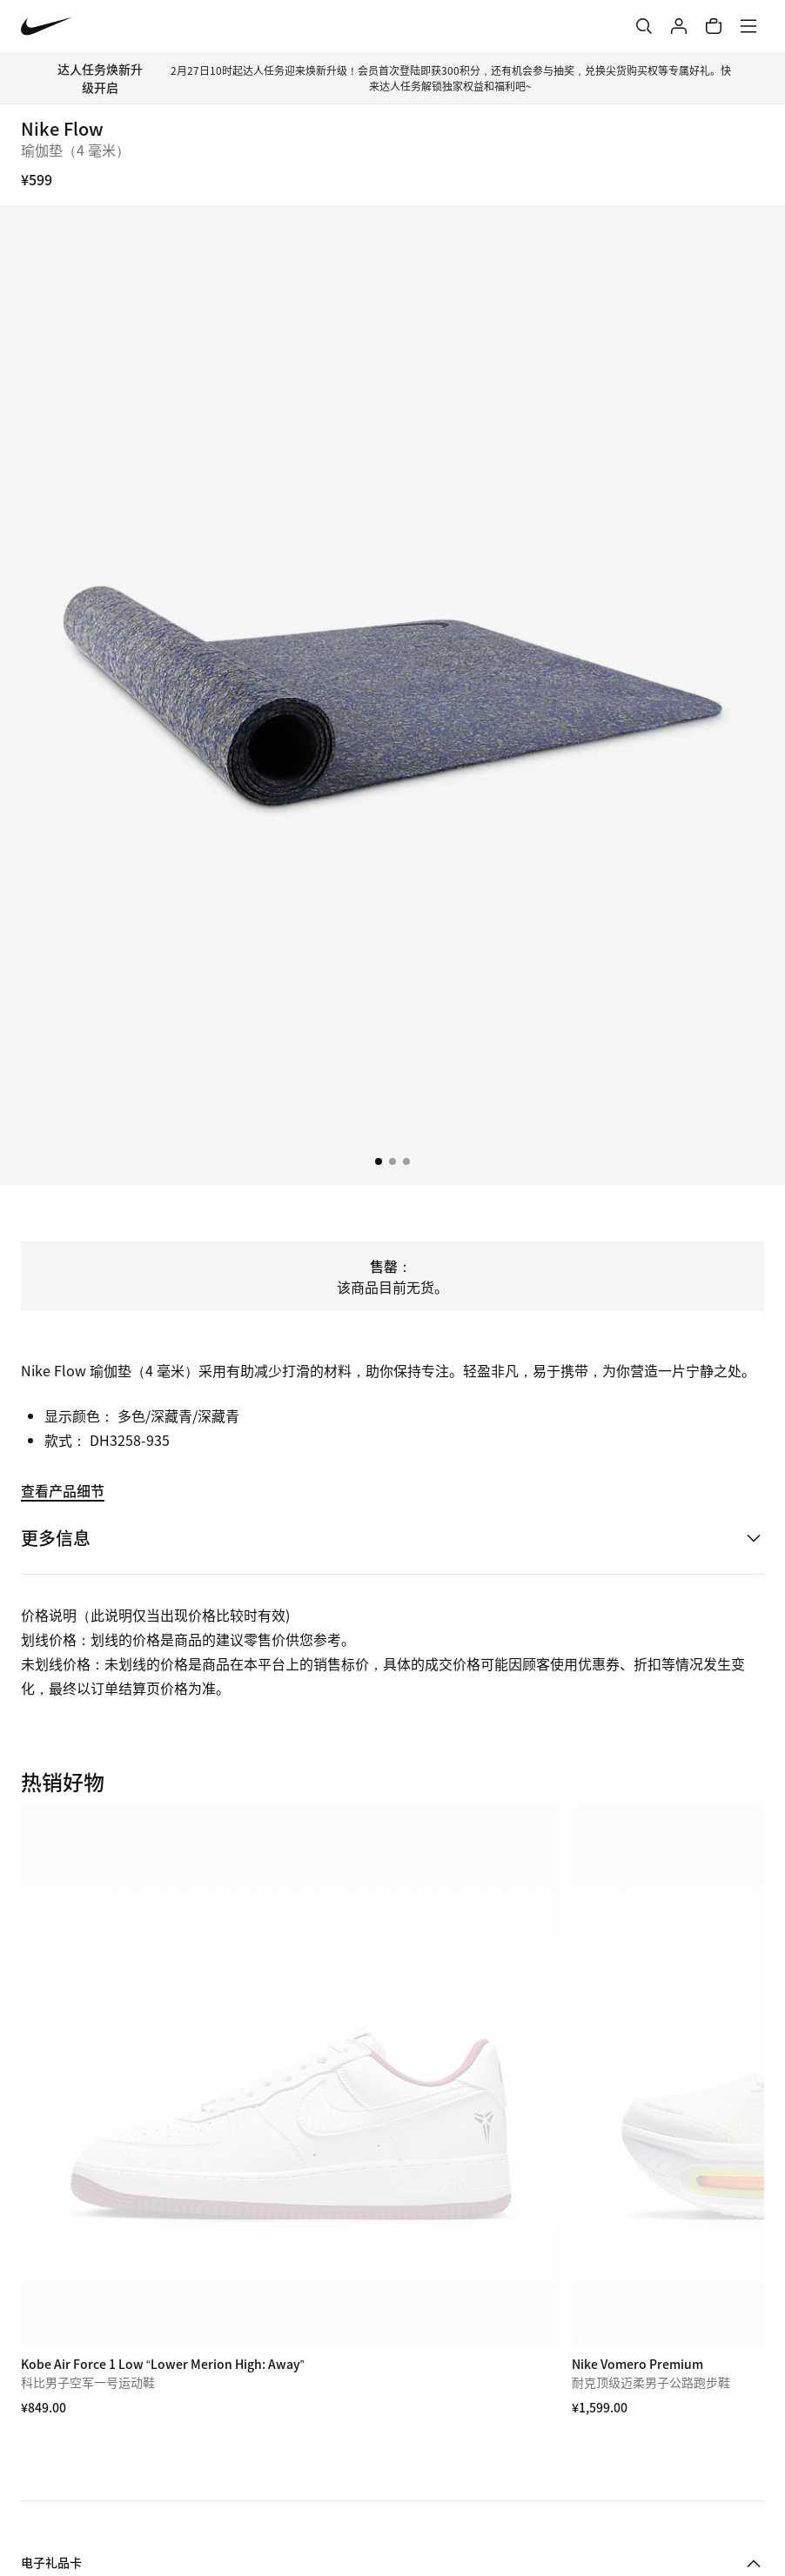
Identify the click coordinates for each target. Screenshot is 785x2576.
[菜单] (748, 26)
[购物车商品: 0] (713, 26)
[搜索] (644, 26)
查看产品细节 (62, 1490)
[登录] (678, 26)
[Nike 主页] (46, 26)
